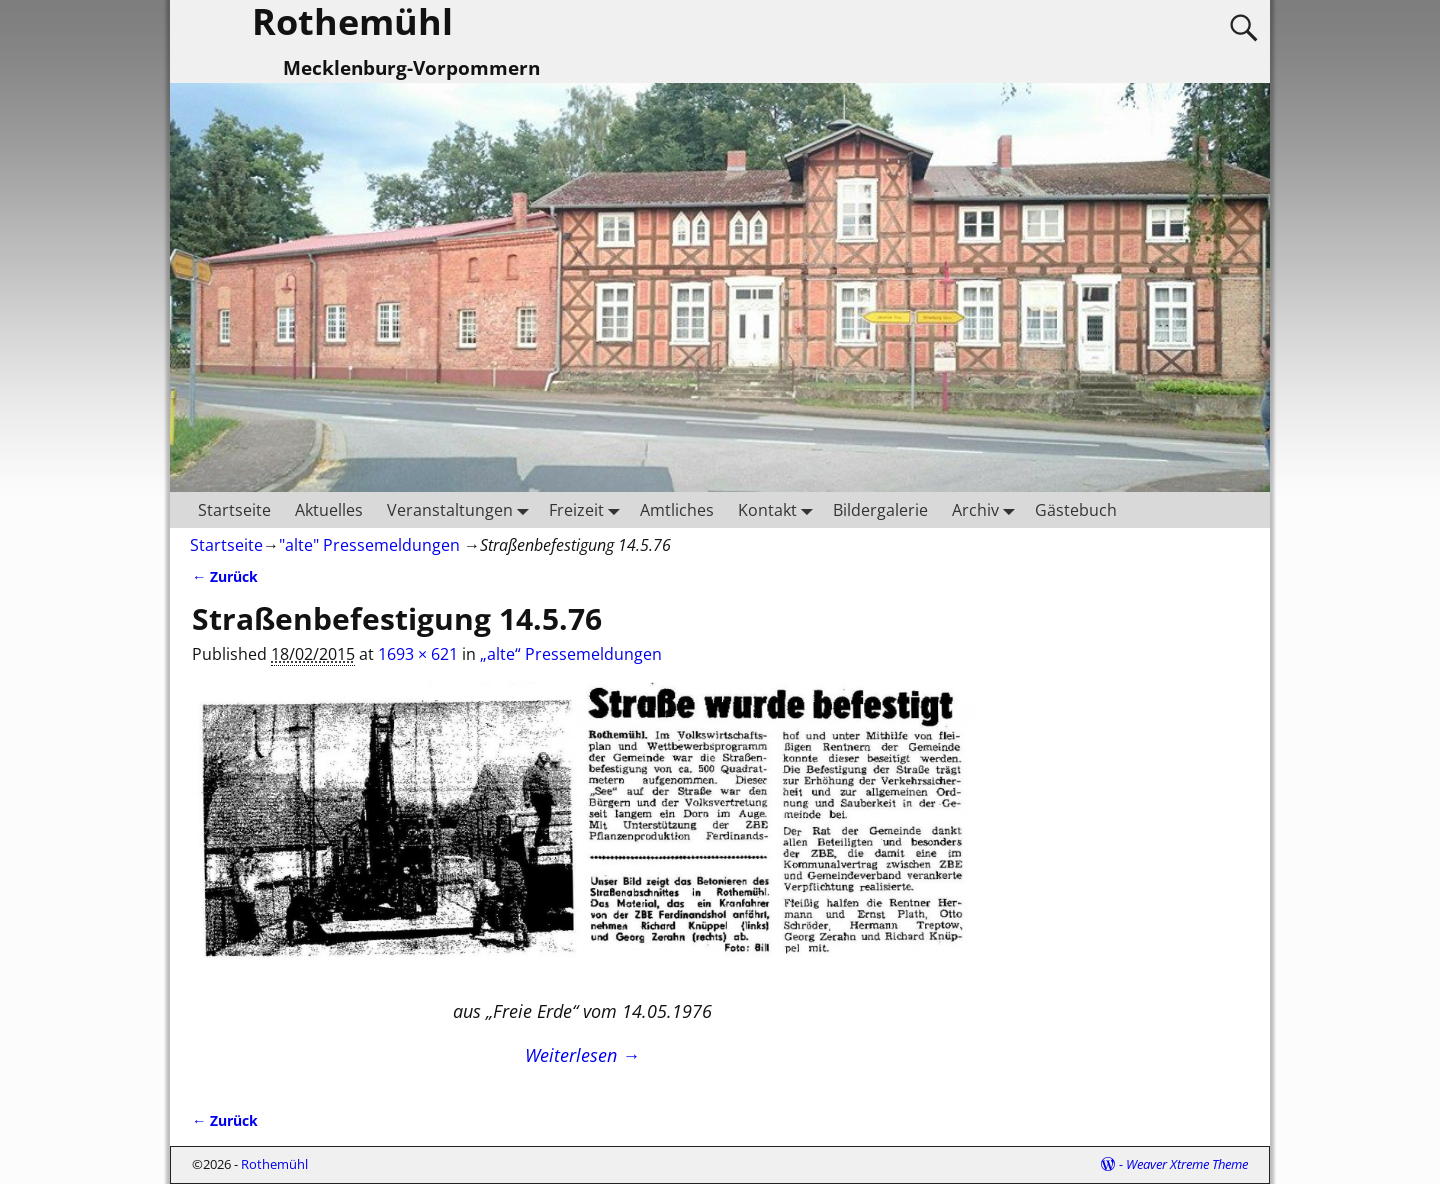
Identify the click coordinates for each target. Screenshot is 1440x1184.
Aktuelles (329, 510)
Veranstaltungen (462, 509)
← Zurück (225, 576)
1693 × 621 (418, 654)
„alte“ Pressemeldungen (571, 654)
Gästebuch (1076, 510)
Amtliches (677, 510)
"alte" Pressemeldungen (369, 545)
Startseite (234, 510)
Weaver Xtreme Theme (1187, 1164)
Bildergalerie (880, 510)
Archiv (987, 509)
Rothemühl (274, 1164)
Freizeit (588, 509)
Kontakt (779, 509)
